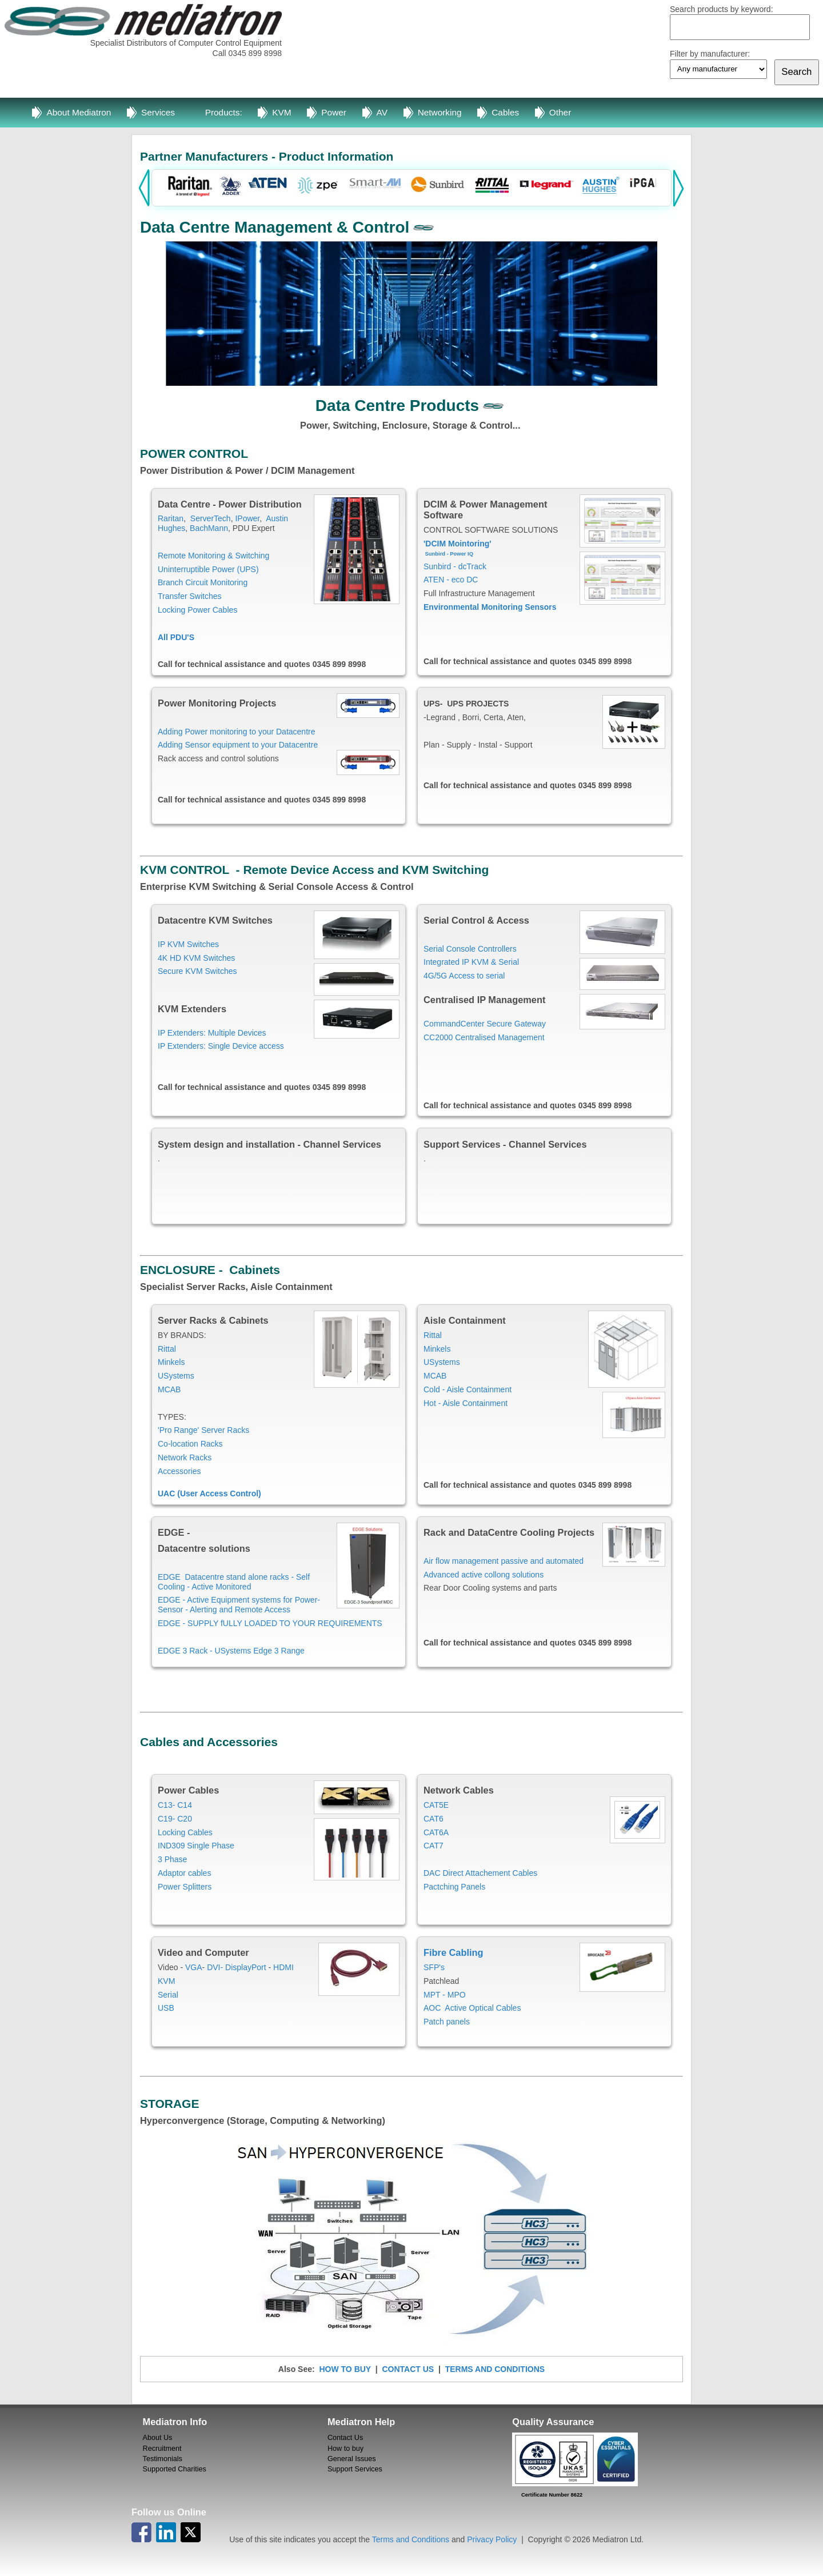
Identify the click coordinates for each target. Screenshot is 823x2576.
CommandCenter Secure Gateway (485, 1023)
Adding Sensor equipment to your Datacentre (238, 744)
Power (333, 112)
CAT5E (436, 1805)
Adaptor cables (184, 1873)
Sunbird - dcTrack (455, 566)
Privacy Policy (492, 2539)
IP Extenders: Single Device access (221, 1046)
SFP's (434, 1967)
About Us (158, 2438)
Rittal (167, 1348)
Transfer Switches (190, 596)
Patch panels (447, 2021)
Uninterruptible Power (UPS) (208, 569)
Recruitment (162, 2449)
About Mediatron (78, 112)
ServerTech (210, 518)
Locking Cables (185, 1832)
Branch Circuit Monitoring (202, 582)
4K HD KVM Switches (196, 957)
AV (382, 112)
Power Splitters (184, 1886)
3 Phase (172, 1859)
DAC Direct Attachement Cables (480, 1873)
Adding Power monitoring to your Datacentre (237, 731)
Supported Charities (174, 2469)
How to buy (345, 2449)
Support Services (354, 2469)
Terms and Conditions (410, 2539)
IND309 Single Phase (196, 1845)
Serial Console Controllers (470, 948)
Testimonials (162, 2459)
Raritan (170, 518)
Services (158, 112)
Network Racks (184, 1457)
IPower (247, 518)
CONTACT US (408, 2369)
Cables (505, 112)
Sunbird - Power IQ (449, 554)
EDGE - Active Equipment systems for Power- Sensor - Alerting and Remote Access (239, 1604)
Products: (223, 112)
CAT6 (434, 1818)
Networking (440, 112)
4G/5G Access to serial (464, 975)
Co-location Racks (190, 1443)
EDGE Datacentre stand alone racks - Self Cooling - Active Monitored (234, 1581)
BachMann (209, 528)
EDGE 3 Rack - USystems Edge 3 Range (231, 1650)
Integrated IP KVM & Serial (471, 962)
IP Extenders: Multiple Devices (212, 1032)
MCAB (170, 1389)
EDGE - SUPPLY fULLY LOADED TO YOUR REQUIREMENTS (270, 1623)
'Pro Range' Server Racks (203, 1430)
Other (560, 112)
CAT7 (434, 1845)
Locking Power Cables (197, 609)
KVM (281, 112)
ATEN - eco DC (451, 579)
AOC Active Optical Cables (473, 2007)
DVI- (215, 1967)
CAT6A (436, 1832)
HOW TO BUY (345, 2369)
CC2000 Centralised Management (484, 1037)
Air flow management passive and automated (504, 1560)
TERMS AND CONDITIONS (495, 2369)
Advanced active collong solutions (484, 1574)
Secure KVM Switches (197, 971)
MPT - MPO (445, 1994)
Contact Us (345, 2438)
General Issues (351, 2459)
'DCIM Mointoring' (458, 543)
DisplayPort (245, 1967)
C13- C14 (175, 1805)
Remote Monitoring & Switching (213, 555)
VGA (193, 1967)
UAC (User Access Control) (209, 1493)
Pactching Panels (454, 1886)
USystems (176, 1375)
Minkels (171, 1362)
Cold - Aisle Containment (468, 1389)
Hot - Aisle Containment (466, 1403)
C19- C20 (175, 1818)
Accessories (179, 1471)
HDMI (283, 1967)
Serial (168, 1994)
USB (166, 2007)
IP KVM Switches (188, 944)
